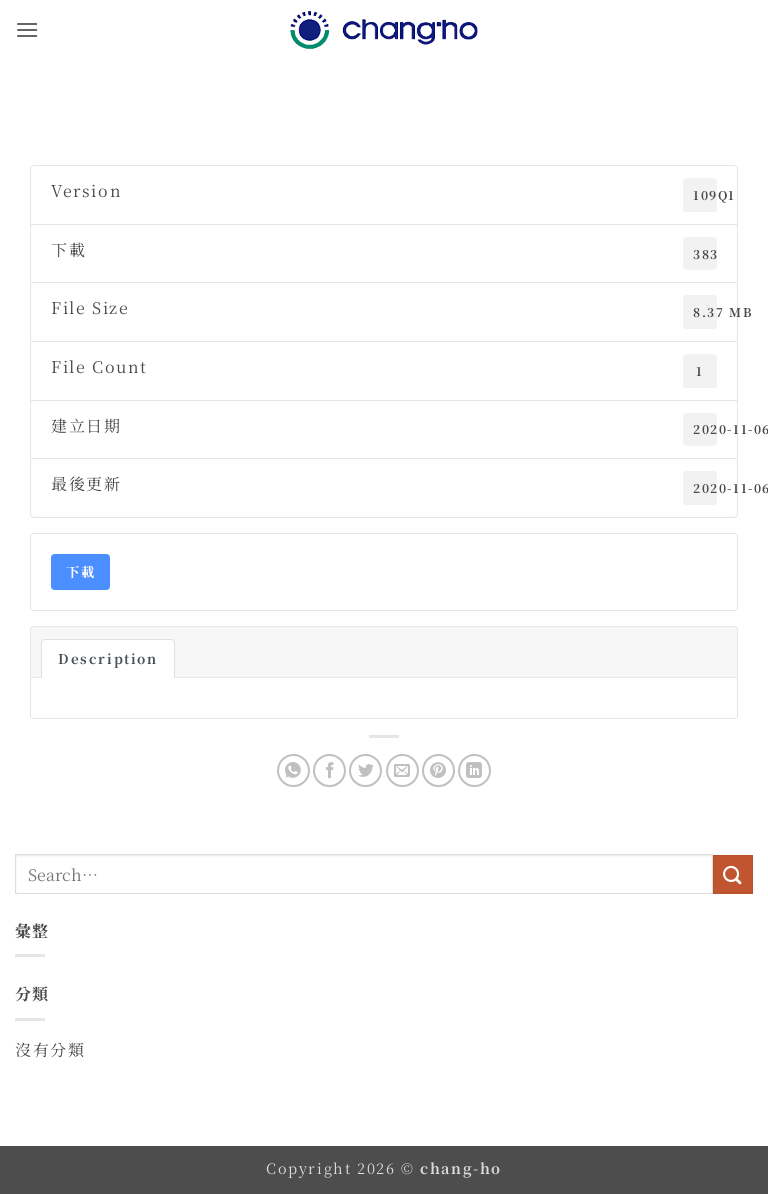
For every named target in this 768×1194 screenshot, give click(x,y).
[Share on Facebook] (329, 770)
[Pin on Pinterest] (438, 770)
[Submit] (733, 874)
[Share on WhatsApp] (293, 770)
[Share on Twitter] (365, 770)
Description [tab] (108, 658)
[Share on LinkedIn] (474, 770)
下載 (80, 571)
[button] (27, 29)
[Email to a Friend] (402, 770)
